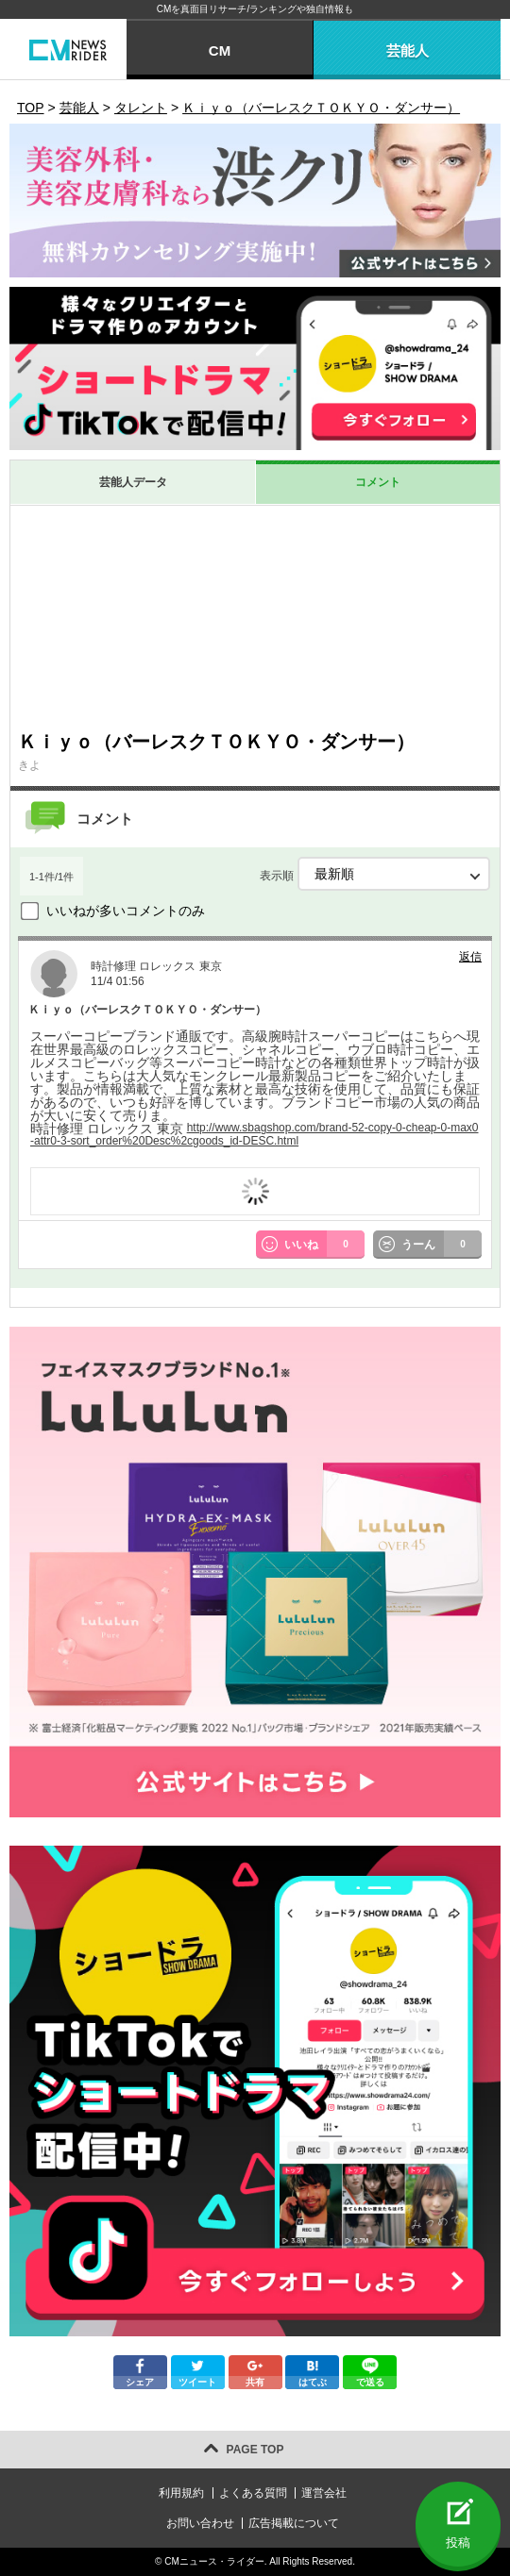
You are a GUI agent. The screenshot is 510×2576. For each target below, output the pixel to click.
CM (219, 50)
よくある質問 (253, 2493)
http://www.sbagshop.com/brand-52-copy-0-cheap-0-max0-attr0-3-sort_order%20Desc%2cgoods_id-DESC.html (254, 1134)
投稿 (458, 2542)
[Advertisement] (255, 617)
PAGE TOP (255, 2449)
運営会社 (324, 2493)
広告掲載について (293, 2523)
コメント (377, 482)
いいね (325, 1244)
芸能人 (407, 50)
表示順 (375, 874)
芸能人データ (133, 482)
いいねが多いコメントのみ (125, 910)
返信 (470, 956)
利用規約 (181, 2493)
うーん (442, 1244)
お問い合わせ (200, 2523)
